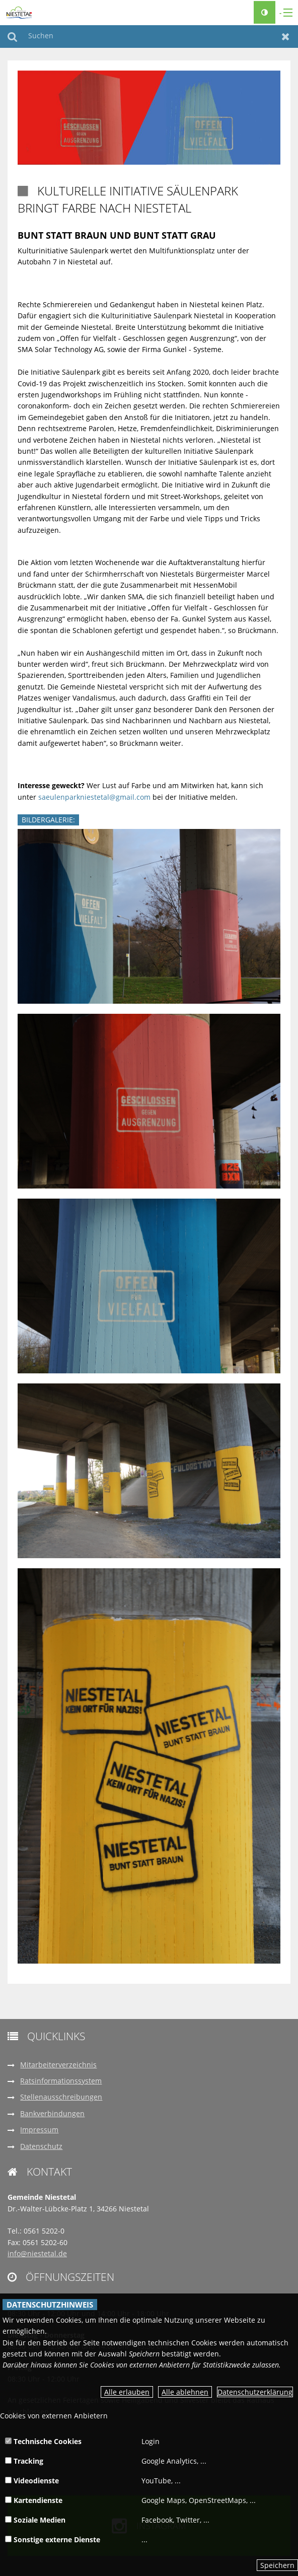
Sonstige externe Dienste (52, 2539)
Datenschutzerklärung (254, 2392)
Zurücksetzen (285, 36)
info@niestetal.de (37, 2253)
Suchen (12, 36)
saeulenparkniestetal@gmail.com (94, 797)
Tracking (24, 2461)
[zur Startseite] (19, 12)
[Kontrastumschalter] (264, 12)
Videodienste (32, 2480)
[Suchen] (149, 36)
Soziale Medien (35, 2520)
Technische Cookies (43, 2441)
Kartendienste (33, 2500)
